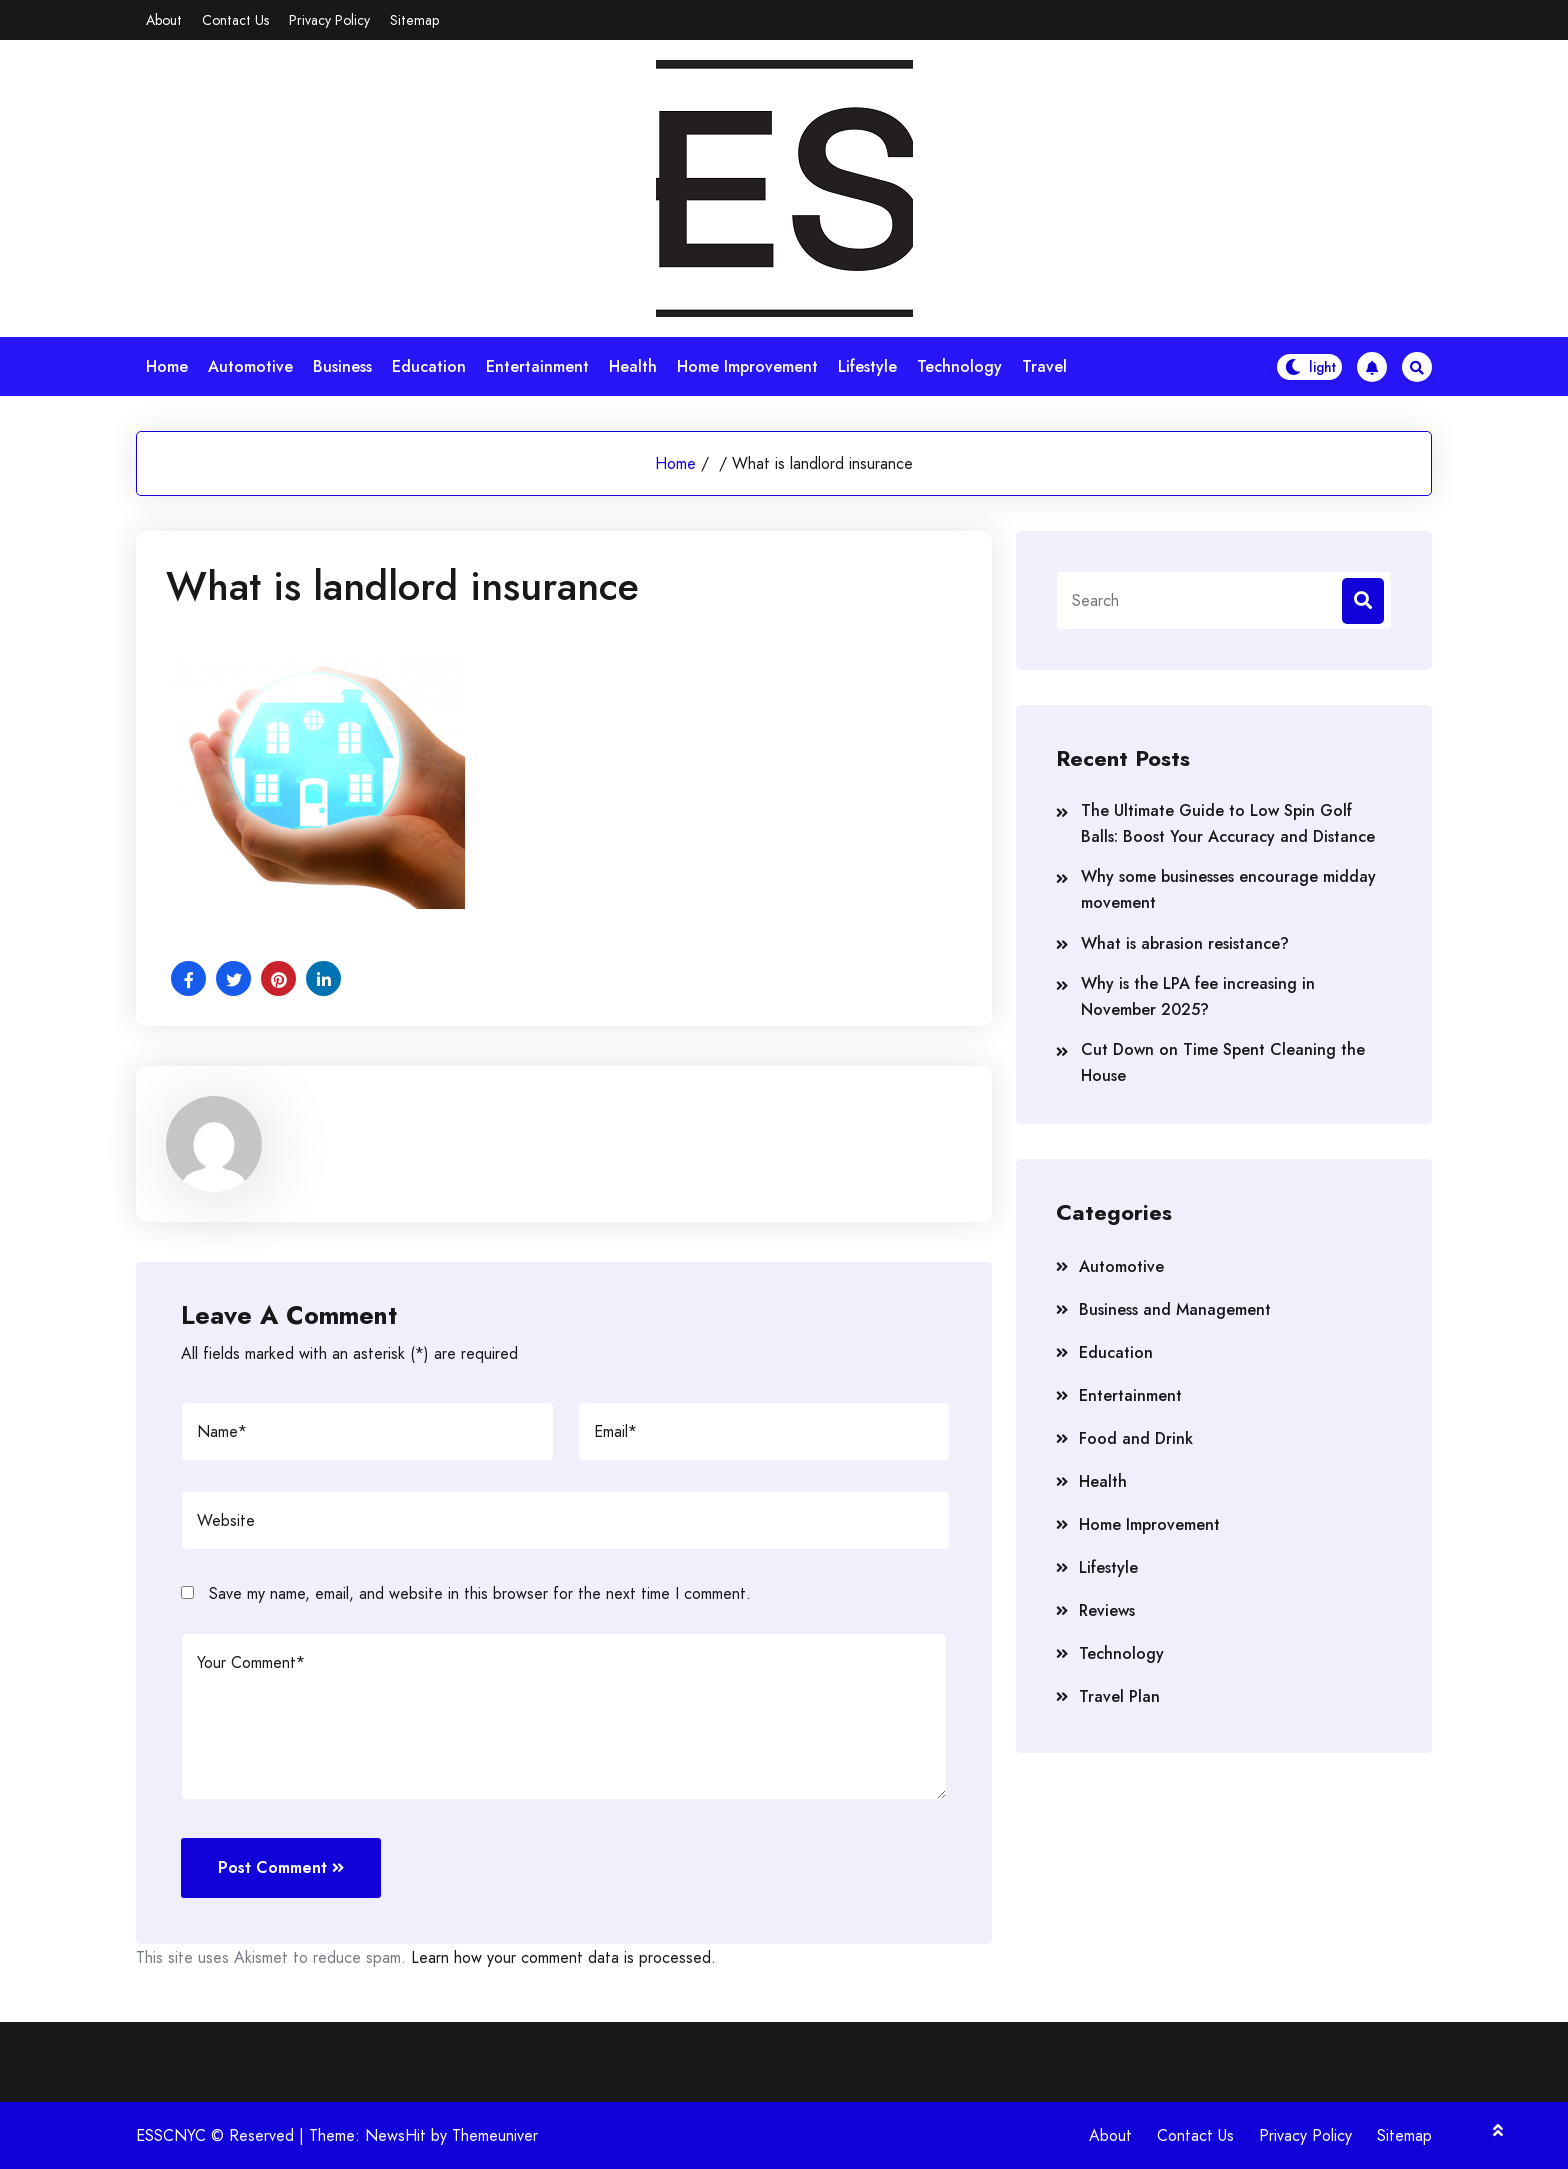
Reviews (1107, 1610)
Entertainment (537, 366)
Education (429, 366)
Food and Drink (1136, 1438)
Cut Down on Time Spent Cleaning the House (1223, 1062)
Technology (959, 366)
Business (342, 366)
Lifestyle (867, 366)
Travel (1044, 366)
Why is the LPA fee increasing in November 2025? (1198, 996)
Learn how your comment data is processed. (563, 1957)
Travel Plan (1119, 1696)
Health (633, 366)
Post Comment (281, 1867)
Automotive (250, 366)
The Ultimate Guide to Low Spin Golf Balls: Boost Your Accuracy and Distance (1228, 823)
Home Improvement (747, 366)
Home (167, 366)
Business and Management (1175, 1309)
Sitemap (414, 20)
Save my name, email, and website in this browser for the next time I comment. (480, 1593)
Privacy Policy (329, 20)
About (164, 20)
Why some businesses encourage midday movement (1228, 889)
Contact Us (235, 20)
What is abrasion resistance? (1185, 943)
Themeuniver (495, 2135)
